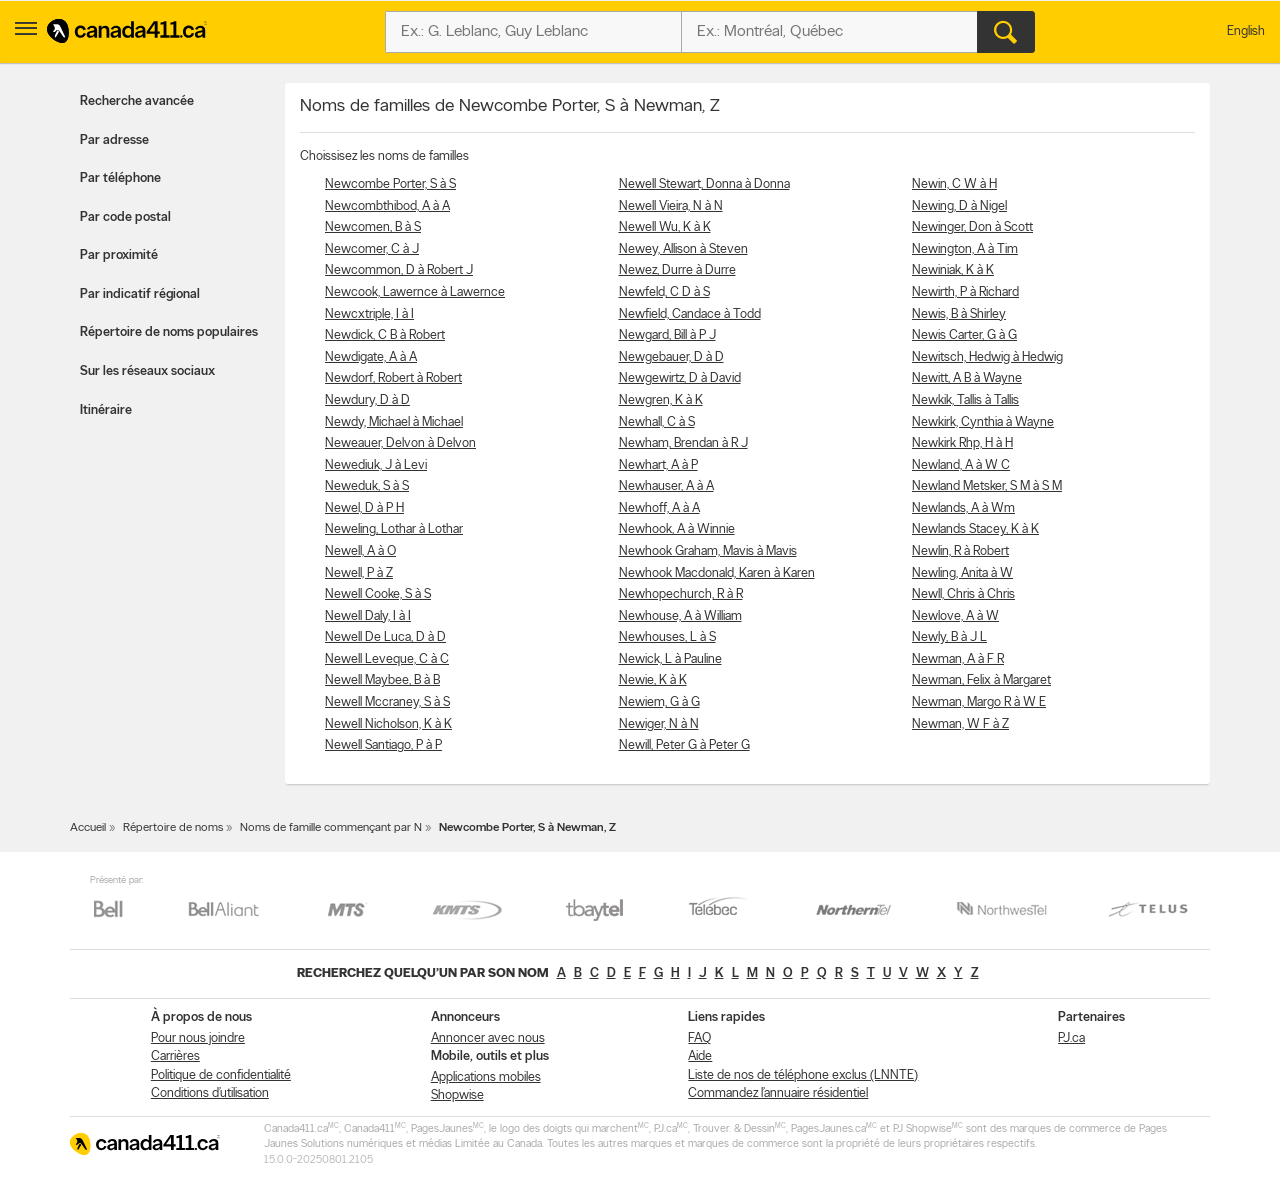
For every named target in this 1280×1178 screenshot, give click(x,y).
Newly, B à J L (949, 637)
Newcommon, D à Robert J (399, 270)
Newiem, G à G (659, 702)
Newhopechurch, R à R (681, 594)
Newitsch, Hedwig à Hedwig (987, 357)
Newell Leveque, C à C (387, 659)
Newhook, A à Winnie (677, 529)
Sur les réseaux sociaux (147, 371)
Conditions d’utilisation (210, 1093)
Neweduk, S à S (367, 486)
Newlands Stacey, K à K (975, 529)
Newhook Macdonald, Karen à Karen (717, 573)
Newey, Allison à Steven (683, 249)
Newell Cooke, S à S (378, 594)
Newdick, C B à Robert (385, 335)
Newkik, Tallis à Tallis (965, 400)
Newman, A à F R (958, 659)
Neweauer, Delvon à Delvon (400, 443)
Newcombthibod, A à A (387, 206)
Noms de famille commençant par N (331, 828)
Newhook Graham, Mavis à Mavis (708, 551)
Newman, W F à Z (960, 724)
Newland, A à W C (961, 465)
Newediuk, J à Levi (376, 465)
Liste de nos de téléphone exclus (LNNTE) (803, 1075)
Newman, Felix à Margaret (981, 680)
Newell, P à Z (359, 573)
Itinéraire (106, 410)
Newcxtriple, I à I (369, 314)
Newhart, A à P (658, 465)
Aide (700, 1056)
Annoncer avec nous (488, 1038)
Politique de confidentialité (221, 1075)
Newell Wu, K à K (665, 227)
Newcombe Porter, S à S (390, 184)
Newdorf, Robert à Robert (393, 378)
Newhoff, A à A (659, 508)
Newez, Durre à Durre (677, 270)
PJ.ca (1071, 1038)
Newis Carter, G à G (964, 335)
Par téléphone (120, 178)
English (1246, 31)
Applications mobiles (486, 1077)
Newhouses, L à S (667, 637)
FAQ (699, 1038)
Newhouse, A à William (680, 616)
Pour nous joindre (198, 1038)
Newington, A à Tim (965, 249)
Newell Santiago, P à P (383, 745)
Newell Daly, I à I (368, 616)
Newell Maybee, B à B (382, 680)
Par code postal (125, 217)
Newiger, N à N (659, 724)
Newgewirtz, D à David (680, 378)
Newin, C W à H (954, 184)
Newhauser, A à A (666, 486)
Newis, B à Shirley (959, 314)
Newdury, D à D (367, 400)
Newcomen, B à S (373, 227)
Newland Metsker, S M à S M (987, 486)
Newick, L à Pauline (670, 659)
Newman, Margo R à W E (979, 702)
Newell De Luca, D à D (385, 637)
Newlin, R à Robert (960, 551)
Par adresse (114, 140)
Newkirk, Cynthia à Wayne (983, 422)
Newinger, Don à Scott (972, 227)
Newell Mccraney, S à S (387, 702)
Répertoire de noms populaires (169, 332)
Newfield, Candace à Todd (690, 314)
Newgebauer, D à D (671, 357)
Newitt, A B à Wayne (967, 378)
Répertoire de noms (173, 828)
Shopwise (457, 1095)
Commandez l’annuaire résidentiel (778, 1093)
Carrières (175, 1056)
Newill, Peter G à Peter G (684, 745)
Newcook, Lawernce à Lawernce (415, 292)
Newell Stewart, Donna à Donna (704, 184)
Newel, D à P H (364, 508)
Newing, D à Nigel (959, 206)
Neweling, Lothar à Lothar (394, 529)
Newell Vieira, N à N (671, 206)
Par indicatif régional (140, 294)
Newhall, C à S (657, 422)
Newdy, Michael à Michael (394, 422)
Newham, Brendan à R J (683, 443)
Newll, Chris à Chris (963, 594)
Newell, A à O (360, 551)
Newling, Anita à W (962, 573)
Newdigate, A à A (371, 357)
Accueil (88, 828)
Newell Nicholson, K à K (388, 724)
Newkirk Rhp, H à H (962, 443)
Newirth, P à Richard (965, 292)
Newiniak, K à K (953, 270)
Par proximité (119, 255)
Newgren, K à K (661, 400)
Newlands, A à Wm (963, 508)
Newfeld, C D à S (664, 292)
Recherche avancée (137, 101)
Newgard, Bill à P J (667, 335)
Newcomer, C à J (372, 249)
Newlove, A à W (955, 616)
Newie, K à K (653, 680)
